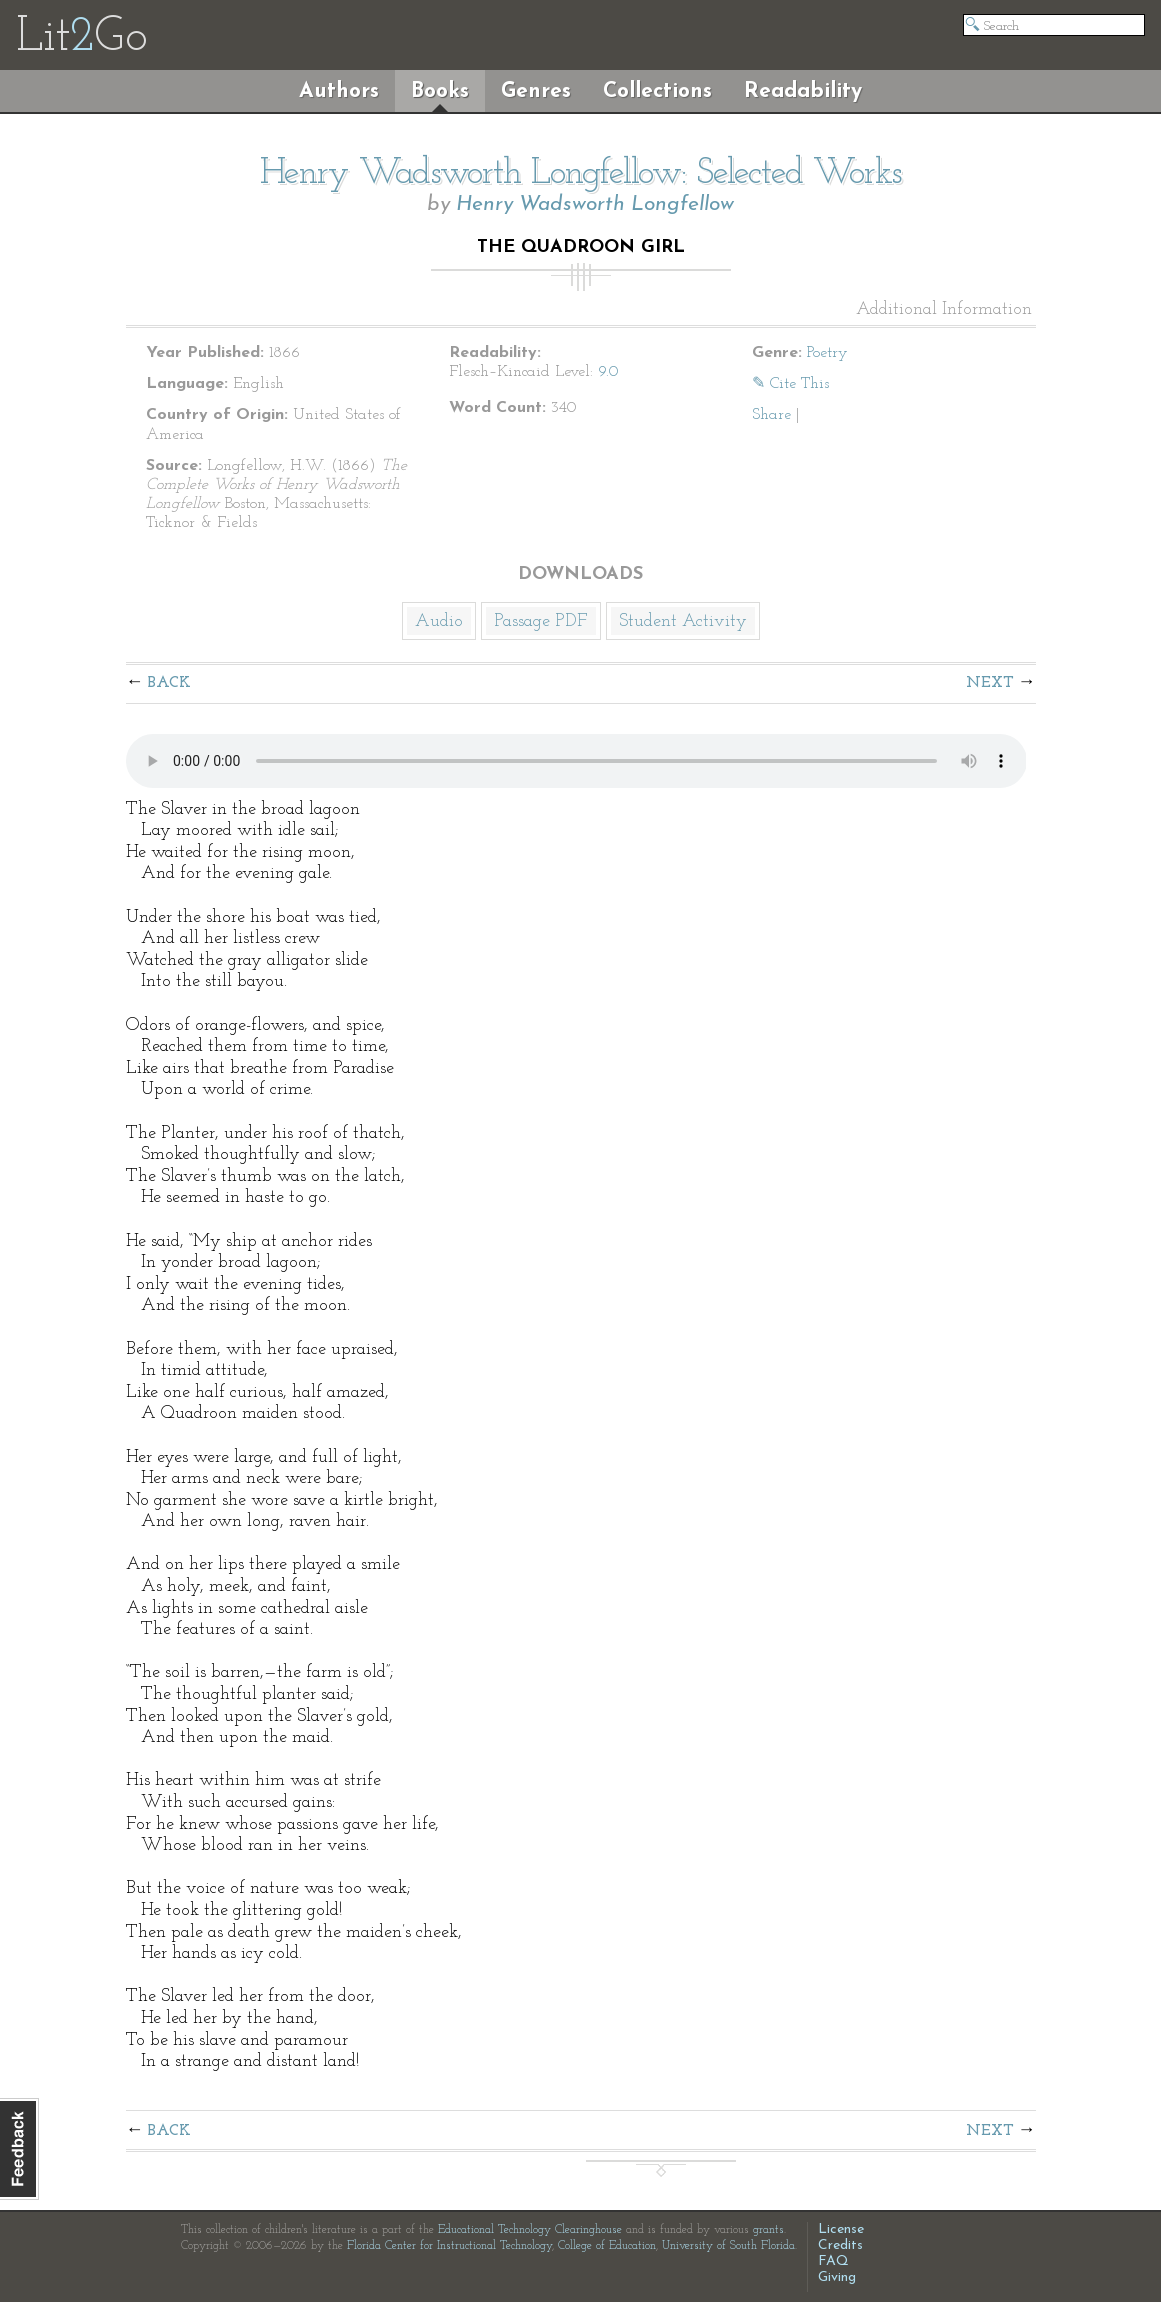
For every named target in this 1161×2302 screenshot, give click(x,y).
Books (440, 91)
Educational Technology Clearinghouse (530, 2230)
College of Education (607, 2246)
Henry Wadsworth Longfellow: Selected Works (581, 174)
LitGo (81, 38)
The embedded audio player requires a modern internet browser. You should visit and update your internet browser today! (576, 761)
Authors (339, 91)
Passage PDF (541, 621)
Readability (803, 91)
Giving (837, 2277)
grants (768, 2230)
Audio (439, 621)
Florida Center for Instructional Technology (449, 2246)
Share (771, 415)
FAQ (833, 2261)
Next (990, 683)
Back (169, 683)
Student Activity (683, 621)
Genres (536, 91)
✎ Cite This (790, 384)
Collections (657, 91)
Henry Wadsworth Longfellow (595, 204)
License (841, 2229)
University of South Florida (728, 2246)
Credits (840, 2245)
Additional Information (944, 310)
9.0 (608, 372)
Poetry (827, 353)
